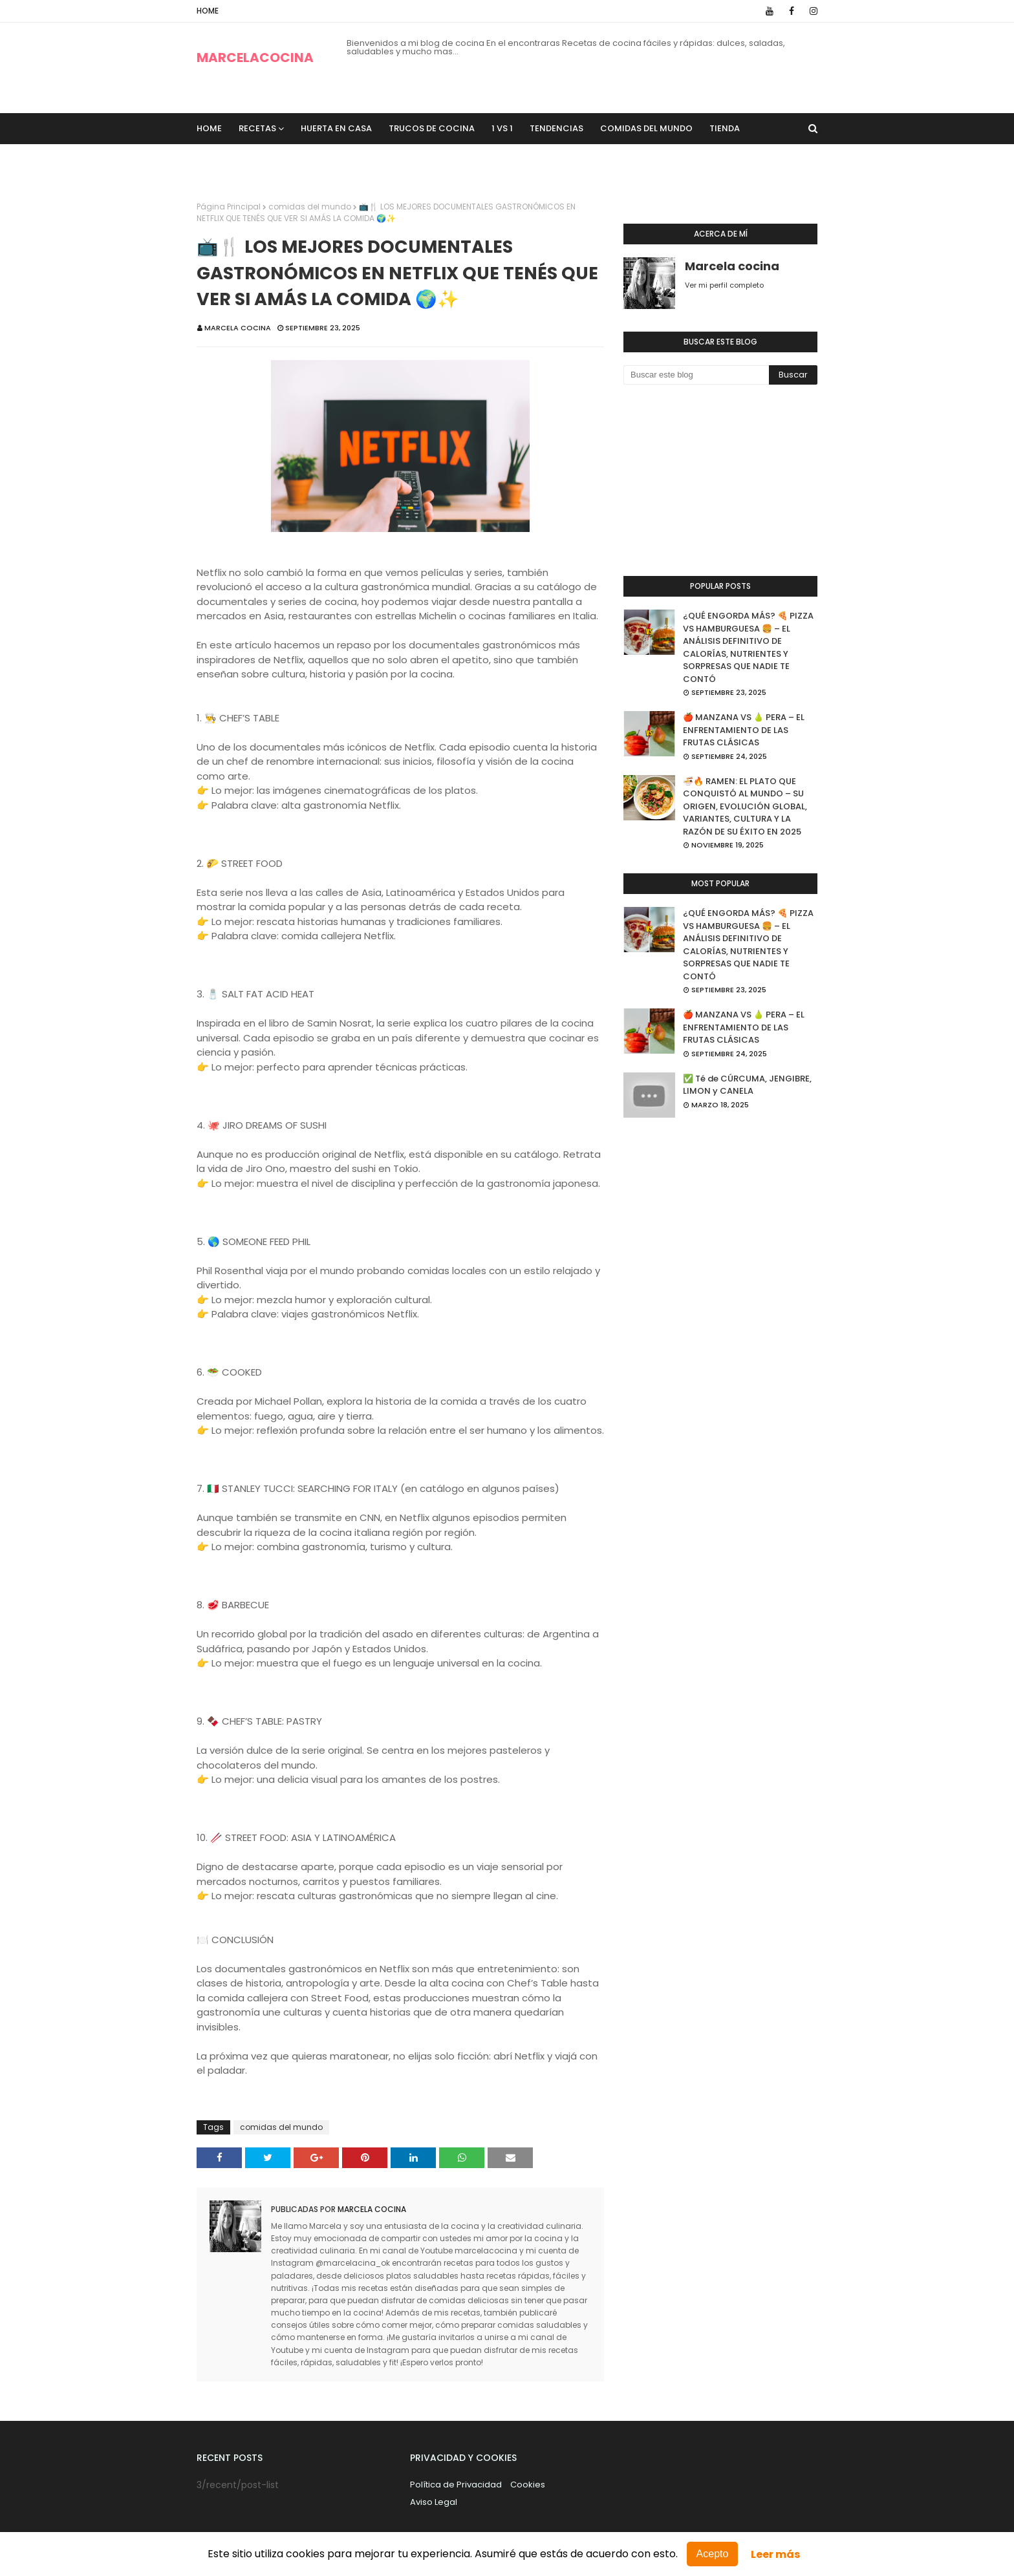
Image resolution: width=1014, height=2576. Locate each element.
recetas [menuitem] (257, 128)
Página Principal (229, 206)
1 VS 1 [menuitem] (502, 128)
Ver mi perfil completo (724, 285)
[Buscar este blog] (696, 375)
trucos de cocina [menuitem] (432, 128)
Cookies (527, 2484)
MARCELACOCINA (255, 57)
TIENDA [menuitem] (724, 128)
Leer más (775, 2554)
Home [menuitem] (209, 128)
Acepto (712, 2553)
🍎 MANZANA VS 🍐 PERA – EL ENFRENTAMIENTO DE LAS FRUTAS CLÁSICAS (743, 730)
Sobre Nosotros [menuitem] (244, 159)
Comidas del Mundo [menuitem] (646, 128)
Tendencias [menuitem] (556, 128)
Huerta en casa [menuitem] (336, 128)
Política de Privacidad (456, 2484)
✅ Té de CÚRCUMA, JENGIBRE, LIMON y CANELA (747, 1085)
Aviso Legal (433, 2502)
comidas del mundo (309, 206)
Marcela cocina (237, 328)
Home (208, 10)
